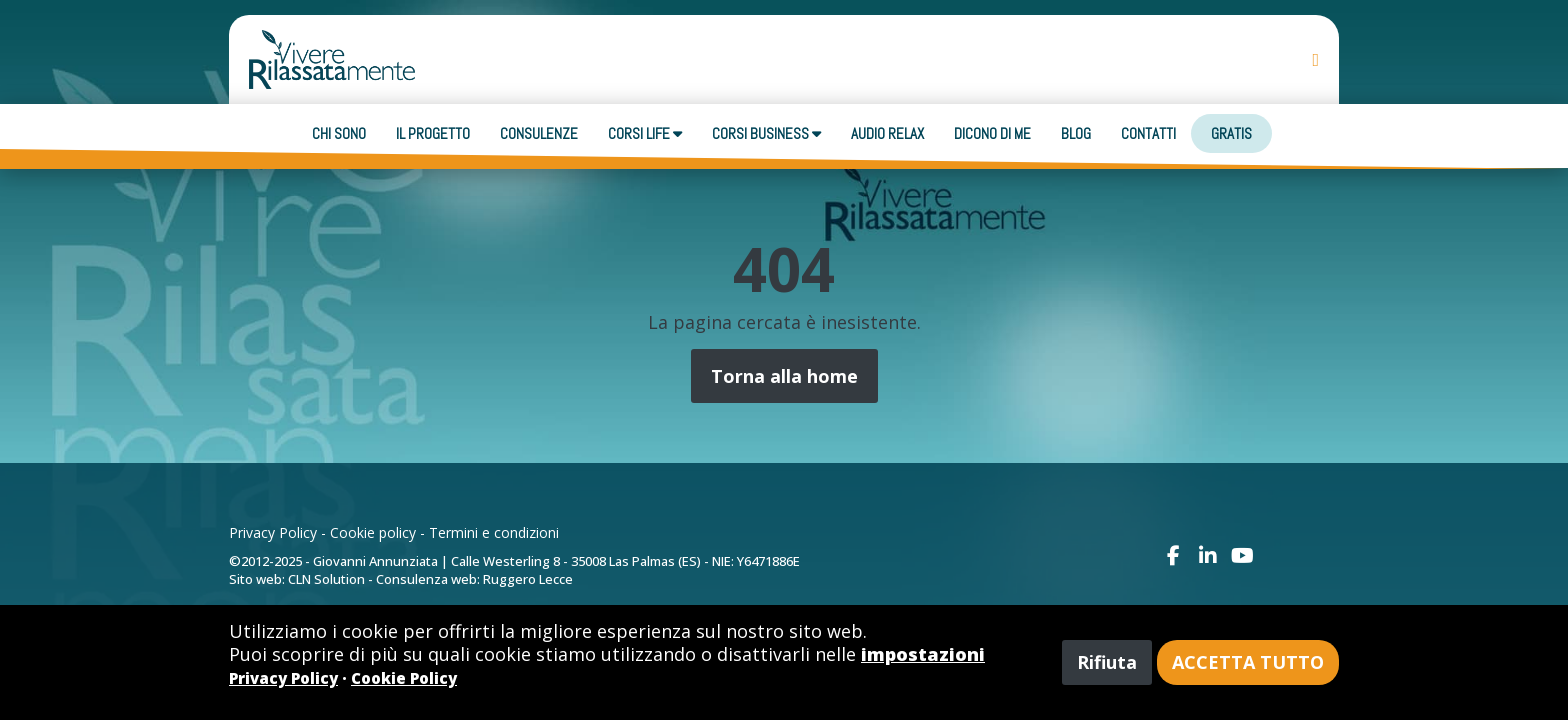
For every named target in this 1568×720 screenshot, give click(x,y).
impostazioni (923, 654)
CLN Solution (326, 579)
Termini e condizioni (494, 532)
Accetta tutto (1248, 662)
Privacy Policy (273, 532)
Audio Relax (887, 133)
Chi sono (339, 133)
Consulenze (539, 133)
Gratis (1231, 133)
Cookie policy (373, 532)
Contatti (1148, 133)
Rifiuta (1107, 662)
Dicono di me (992, 133)
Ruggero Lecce (528, 579)
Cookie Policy (404, 678)
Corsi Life (645, 133)
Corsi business (766, 133)
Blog (1076, 133)
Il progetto (433, 133)
